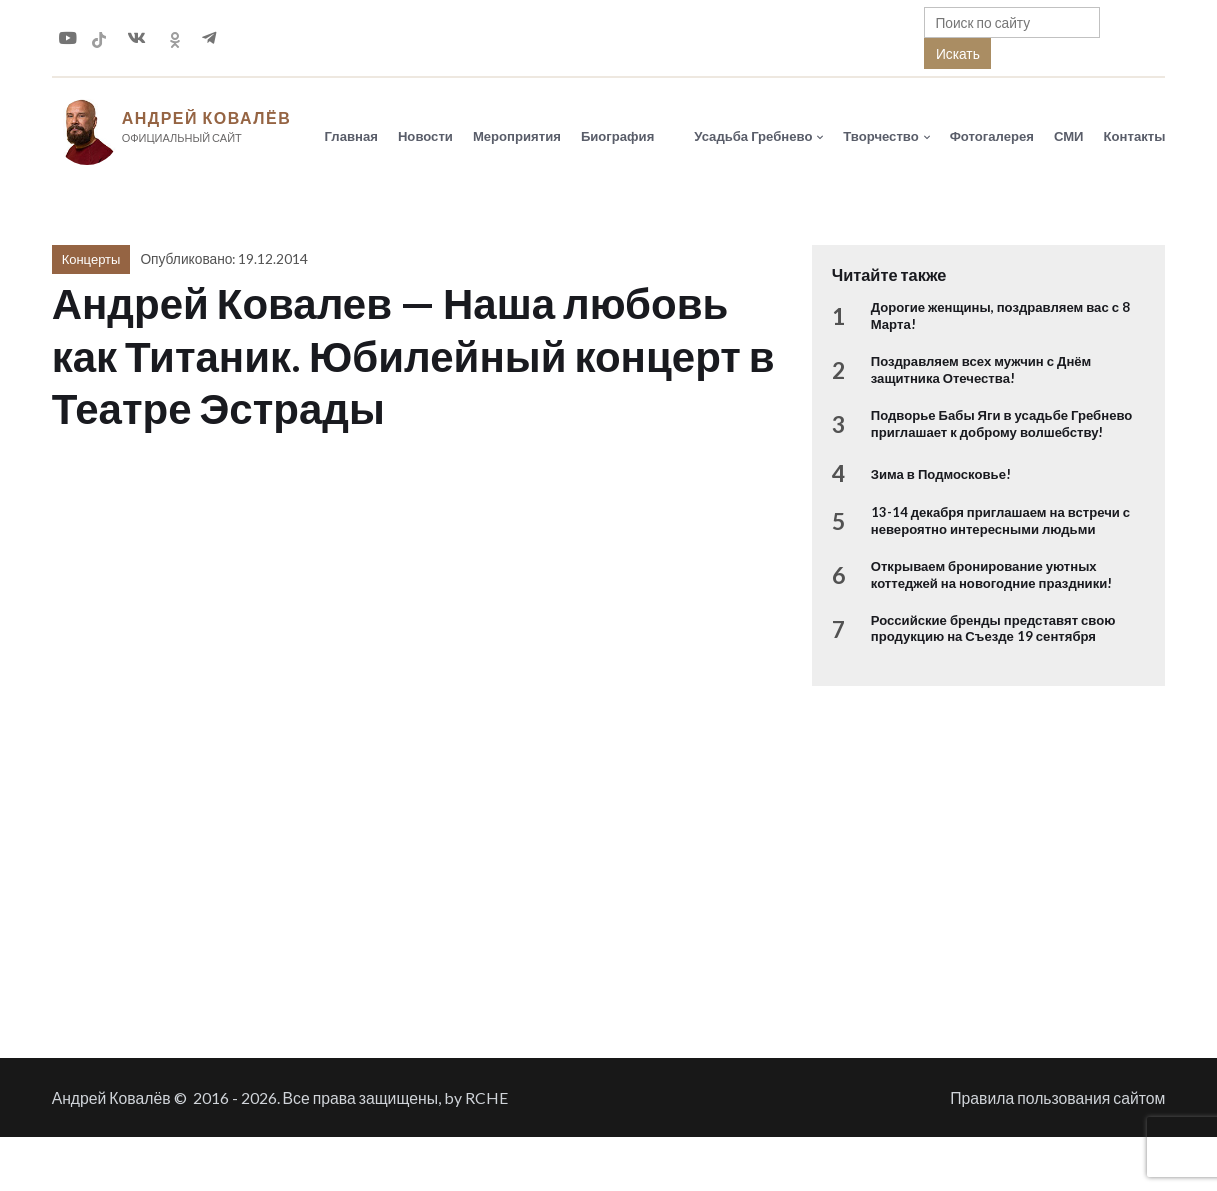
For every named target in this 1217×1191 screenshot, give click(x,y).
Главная (351, 137)
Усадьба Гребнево (753, 137)
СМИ (1069, 137)
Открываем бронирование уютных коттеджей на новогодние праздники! (992, 576)
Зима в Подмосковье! (941, 476)
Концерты (91, 261)
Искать (958, 53)
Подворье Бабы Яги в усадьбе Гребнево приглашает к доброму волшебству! (1002, 425)
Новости (425, 137)
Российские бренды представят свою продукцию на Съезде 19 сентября (993, 630)
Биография (617, 137)
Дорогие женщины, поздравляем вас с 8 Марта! (1000, 318)
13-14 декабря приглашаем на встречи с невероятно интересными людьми (1000, 522)
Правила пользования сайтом (1057, 1099)
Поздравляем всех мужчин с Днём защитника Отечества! (981, 371)
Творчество (880, 137)
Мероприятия (517, 137)
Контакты (1135, 137)
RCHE (486, 1099)
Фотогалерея (992, 137)
